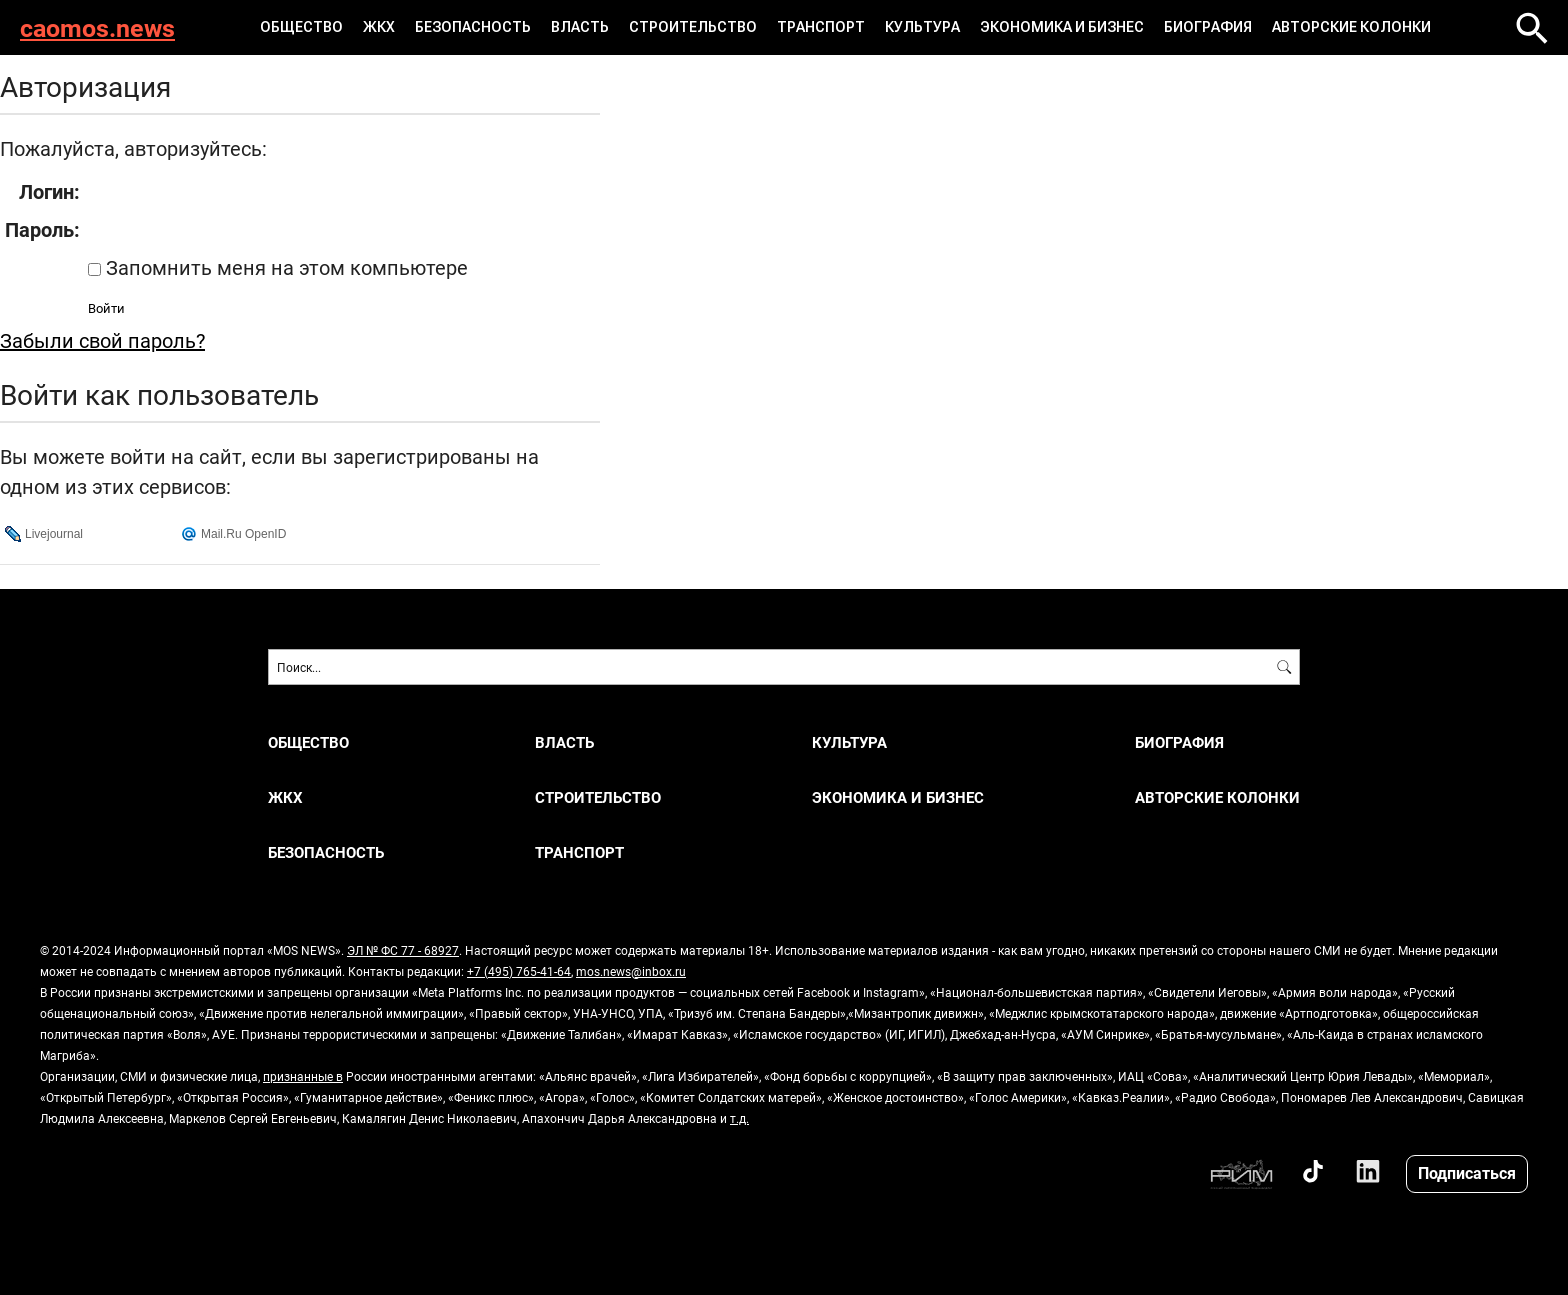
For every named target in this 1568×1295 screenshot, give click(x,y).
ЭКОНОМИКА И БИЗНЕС (1062, 27)
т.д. (739, 1118)
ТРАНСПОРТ (821, 27)
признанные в (303, 1076)
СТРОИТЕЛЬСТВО (693, 27)
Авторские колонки (1351, 27)
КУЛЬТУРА (922, 27)
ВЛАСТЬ (580, 27)
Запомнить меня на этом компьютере (284, 267)
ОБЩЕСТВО (301, 27)
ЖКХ (379, 27)
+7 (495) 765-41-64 (519, 971)
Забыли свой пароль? (102, 340)
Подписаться (1467, 1172)
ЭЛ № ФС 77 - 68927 (403, 950)
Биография (1208, 27)
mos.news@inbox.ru (631, 971)
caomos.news (97, 27)
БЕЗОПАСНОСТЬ (473, 27)
